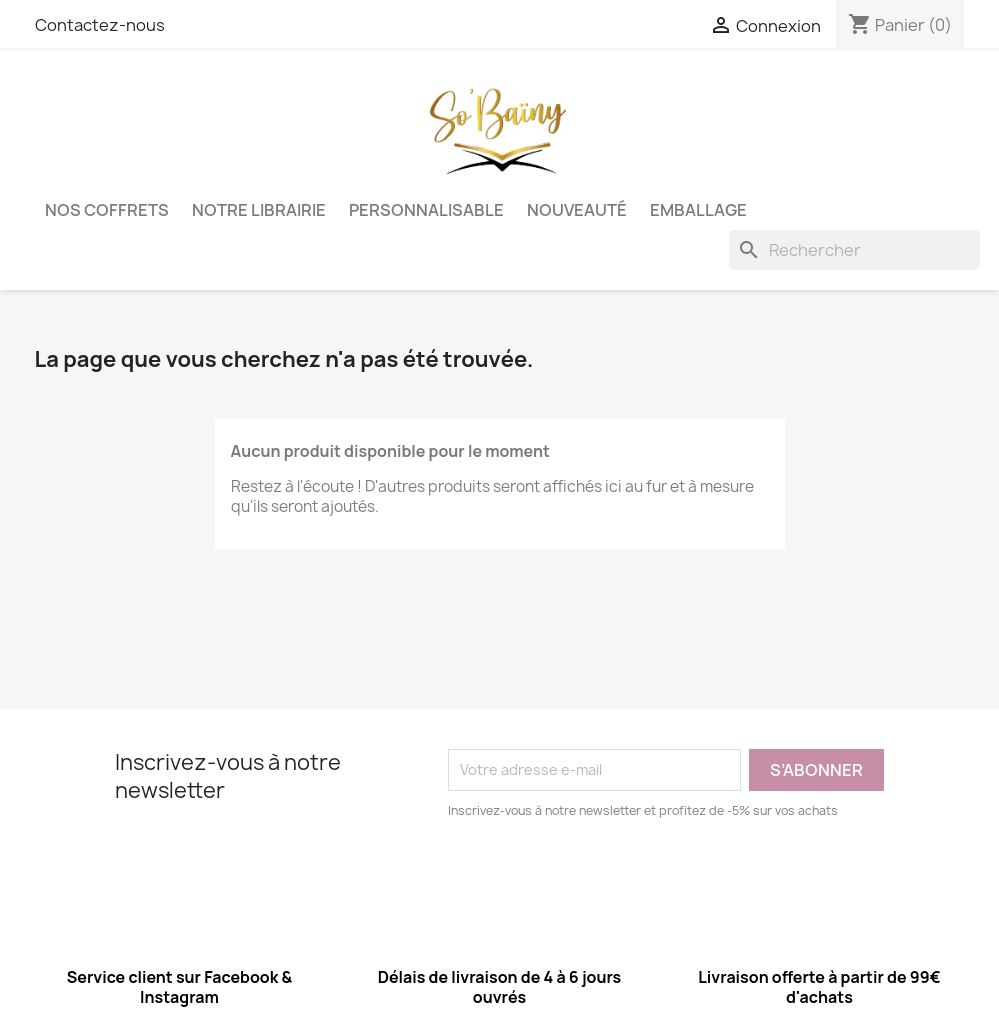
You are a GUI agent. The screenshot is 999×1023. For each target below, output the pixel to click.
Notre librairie (259, 210)
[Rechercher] (854, 250)
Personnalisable (426, 210)
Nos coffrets (107, 210)
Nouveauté (577, 210)
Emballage (698, 210)
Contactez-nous (100, 25)
